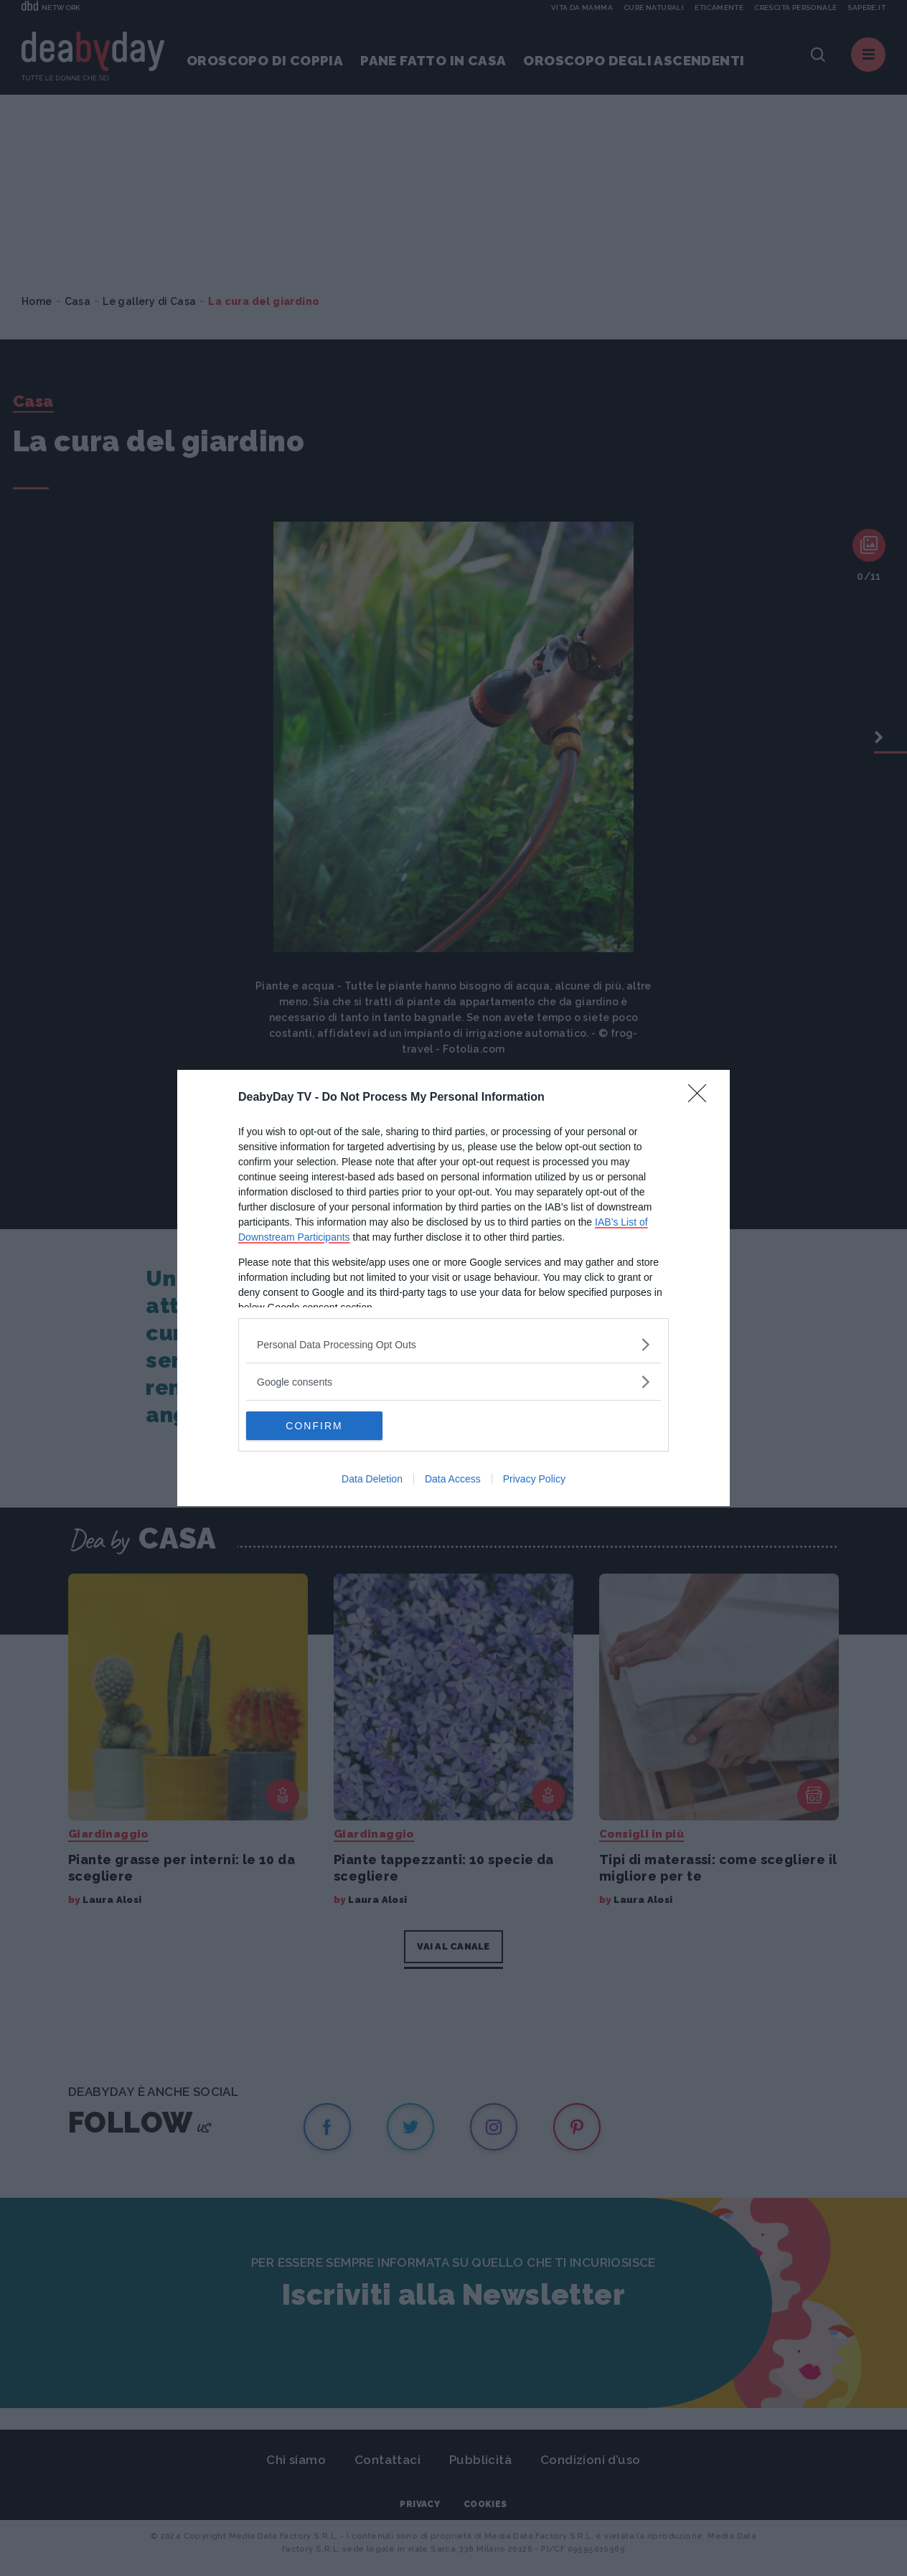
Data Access (453, 1479)
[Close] (701, 1097)
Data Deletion (372, 1479)
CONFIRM (314, 1426)
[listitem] (453, 1344)
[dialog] (453, 1288)
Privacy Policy (534, 1479)
